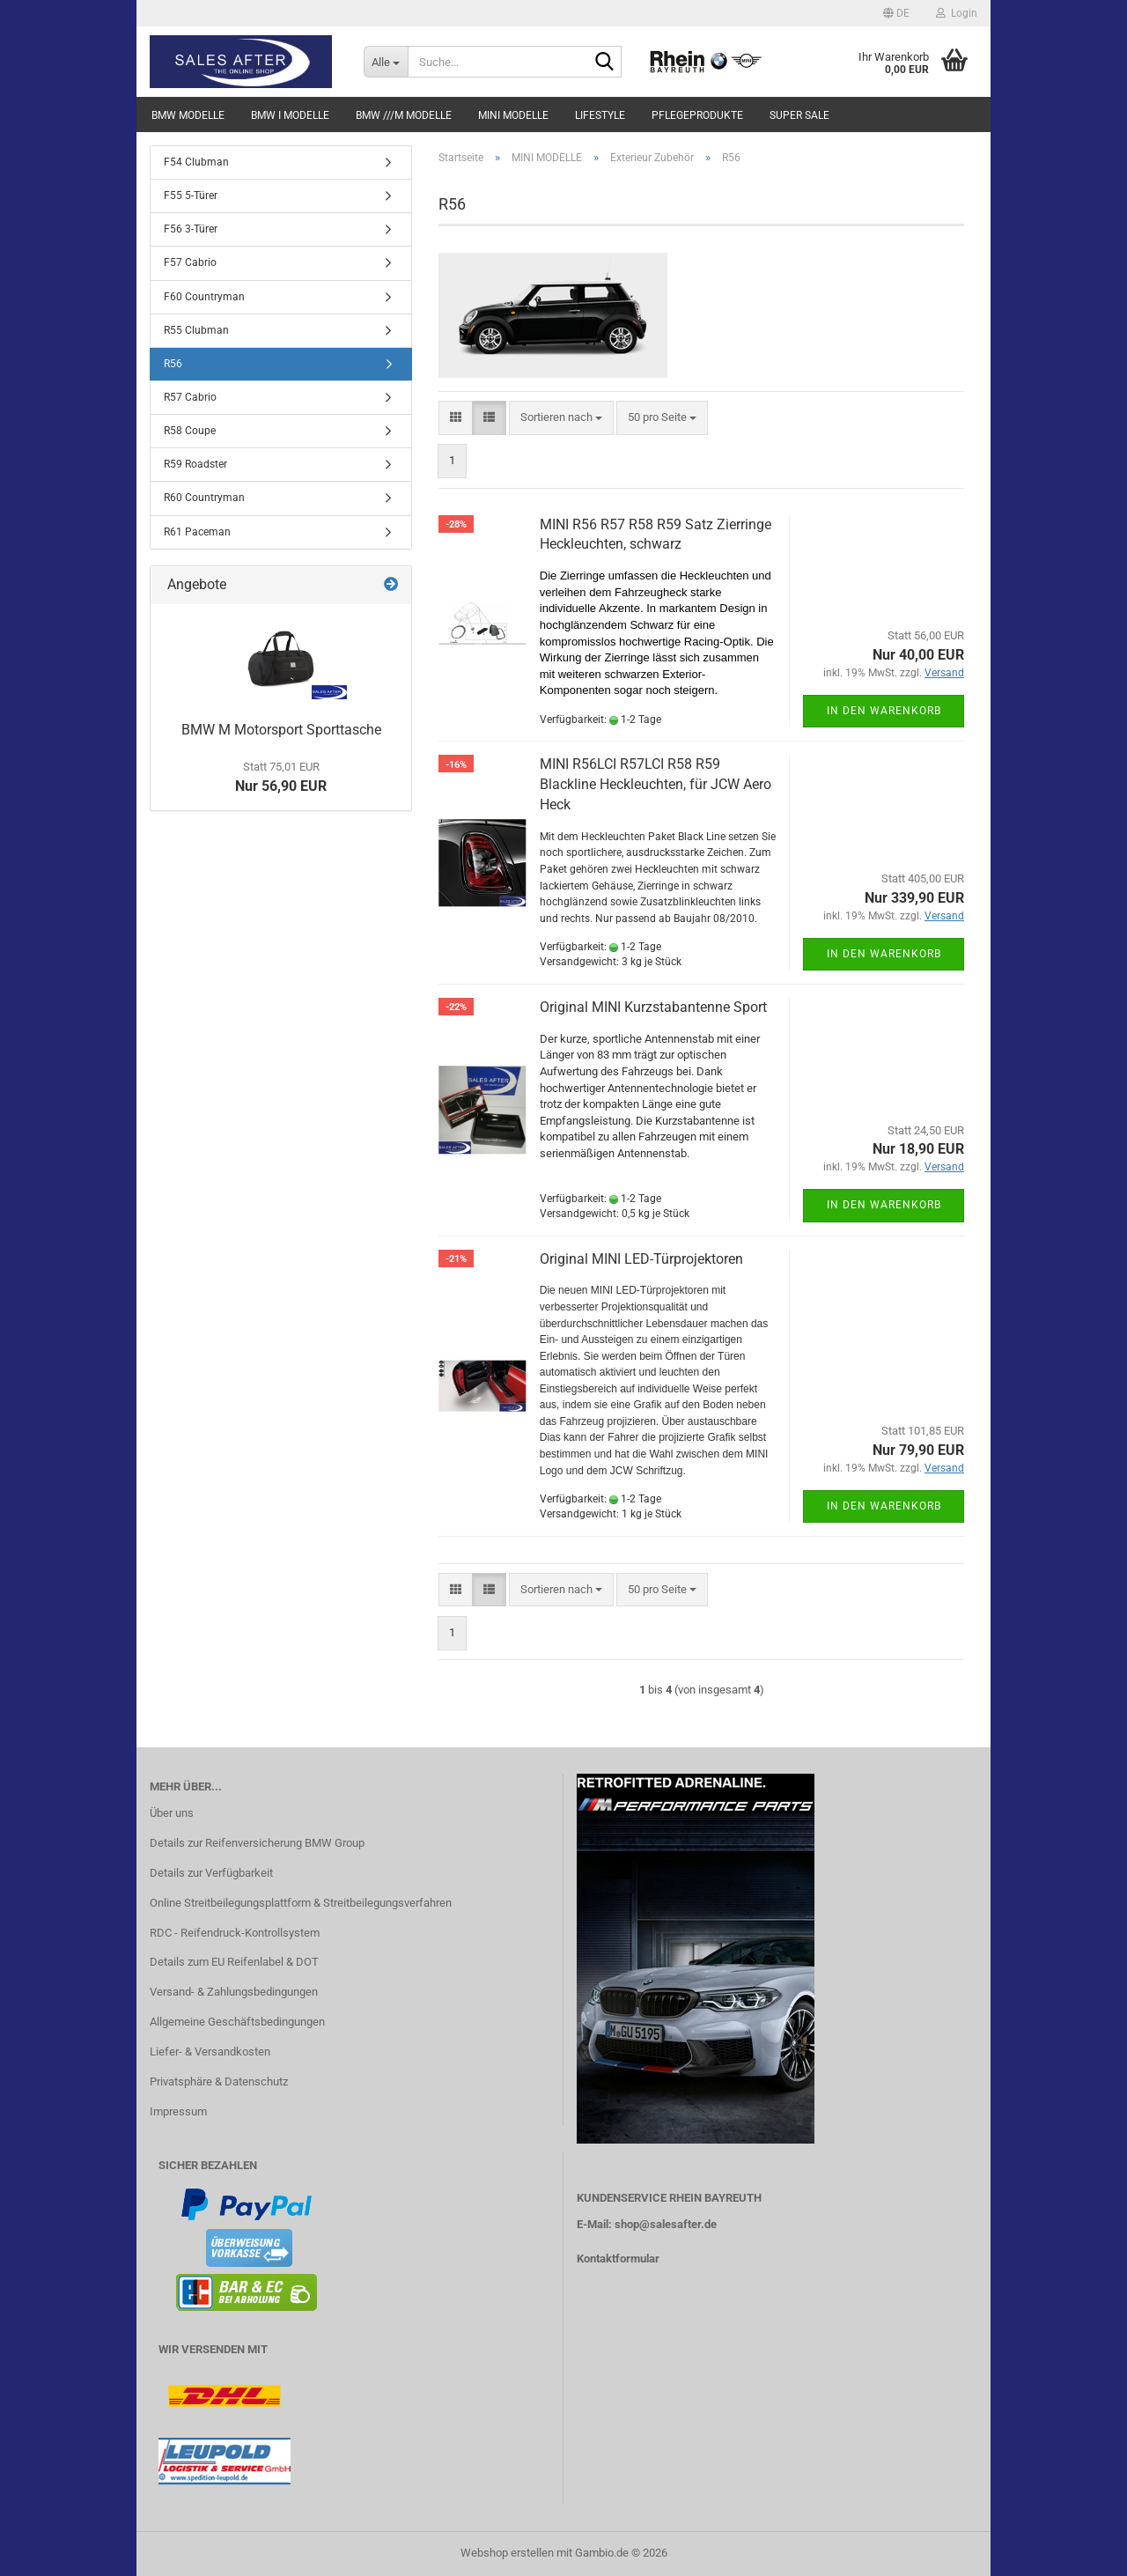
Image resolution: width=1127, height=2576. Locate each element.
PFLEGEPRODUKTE (697, 115)
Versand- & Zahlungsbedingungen (234, 1991)
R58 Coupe (190, 430)
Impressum (178, 2111)
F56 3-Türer (190, 229)
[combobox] (561, 418)
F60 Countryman (204, 297)
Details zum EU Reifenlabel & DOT (234, 1961)
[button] (896, 13)
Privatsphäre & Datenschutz (219, 2081)
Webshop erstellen (507, 2552)
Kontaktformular (618, 2258)
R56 (173, 364)
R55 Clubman (196, 330)
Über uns (172, 1812)
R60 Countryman (204, 497)
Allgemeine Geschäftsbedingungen (237, 2021)
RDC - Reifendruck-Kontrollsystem (235, 1932)
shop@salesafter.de (666, 2224)
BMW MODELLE (188, 115)
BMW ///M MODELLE (404, 115)
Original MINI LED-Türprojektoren (641, 1259)
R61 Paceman (197, 532)
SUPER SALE (799, 115)
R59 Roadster (195, 464)
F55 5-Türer (190, 195)
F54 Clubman (196, 162)
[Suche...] (386, 62)
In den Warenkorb (884, 711)
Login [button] (956, 13)
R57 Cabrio (190, 397)
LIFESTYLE (600, 115)
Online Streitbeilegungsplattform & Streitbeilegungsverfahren (301, 1902)
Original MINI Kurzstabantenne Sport (653, 1007)
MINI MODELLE (513, 115)
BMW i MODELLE (290, 115)
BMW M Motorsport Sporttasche (281, 729)
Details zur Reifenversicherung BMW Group (257, 1842)
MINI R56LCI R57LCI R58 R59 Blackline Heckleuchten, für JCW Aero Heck (655, 784)
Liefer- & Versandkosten (210, 2051)
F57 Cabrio (190, 262)
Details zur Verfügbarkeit (211, 1872)
